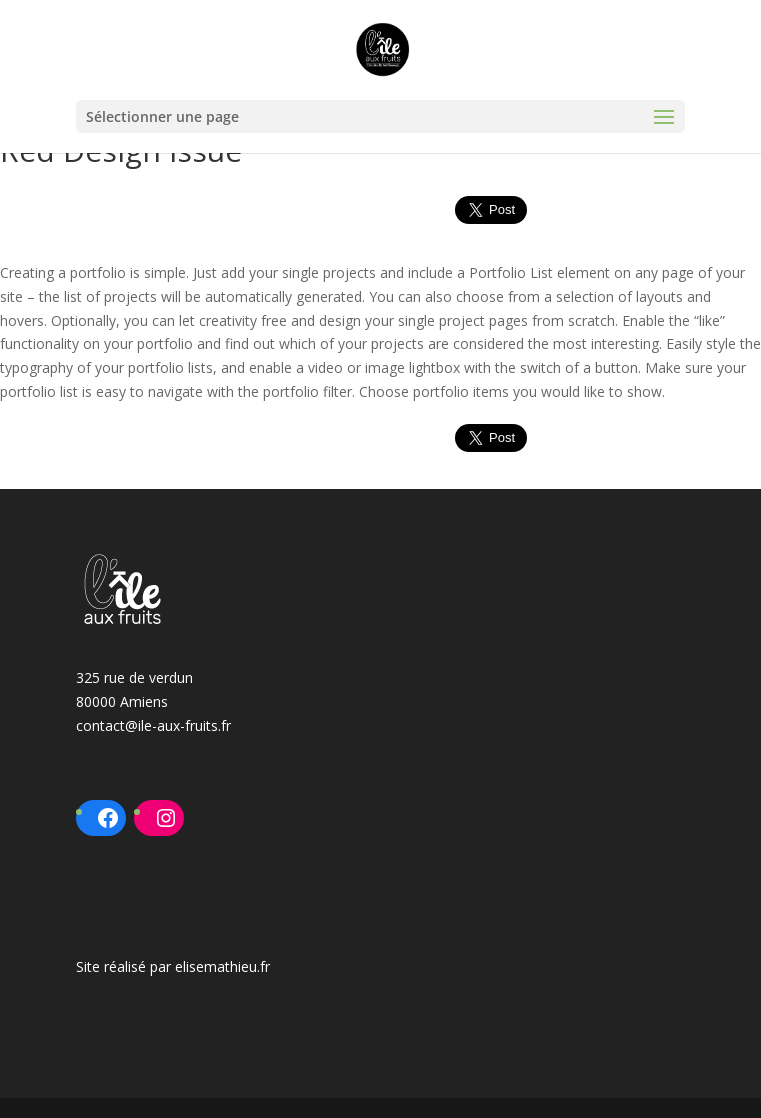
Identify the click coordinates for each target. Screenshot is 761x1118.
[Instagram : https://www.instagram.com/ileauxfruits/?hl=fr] (166, 818)
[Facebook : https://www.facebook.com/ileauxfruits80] (108, 818)
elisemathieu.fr (222, 966)
